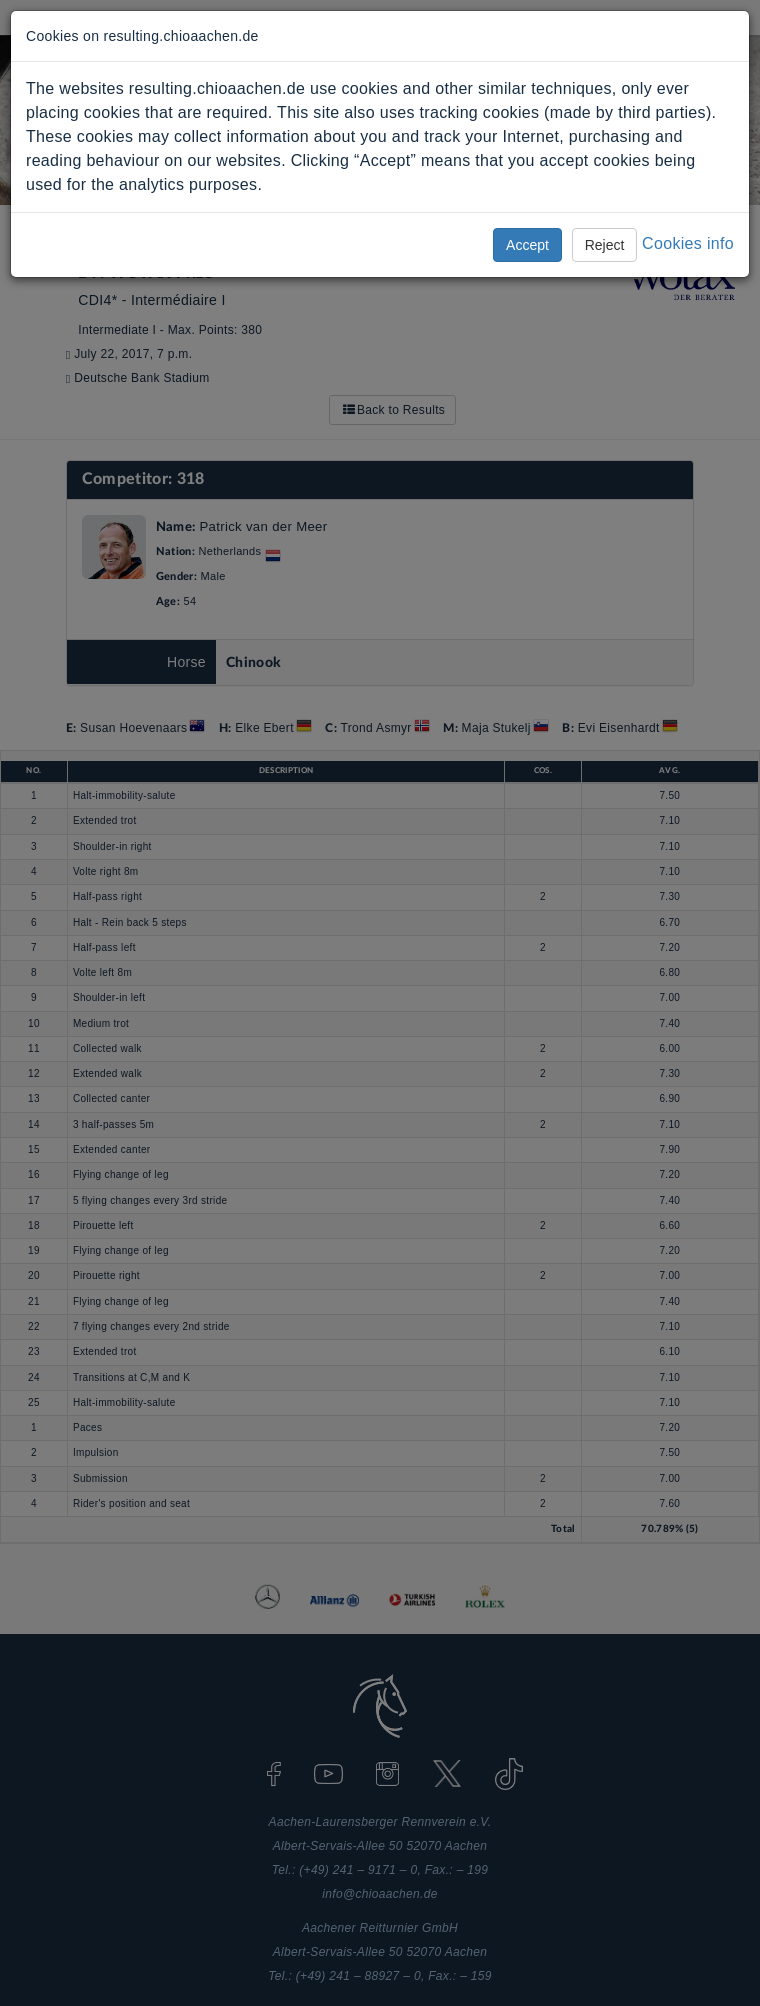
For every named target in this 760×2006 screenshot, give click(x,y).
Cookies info (688, 243)
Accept (527, 245)
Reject (605, 245)
